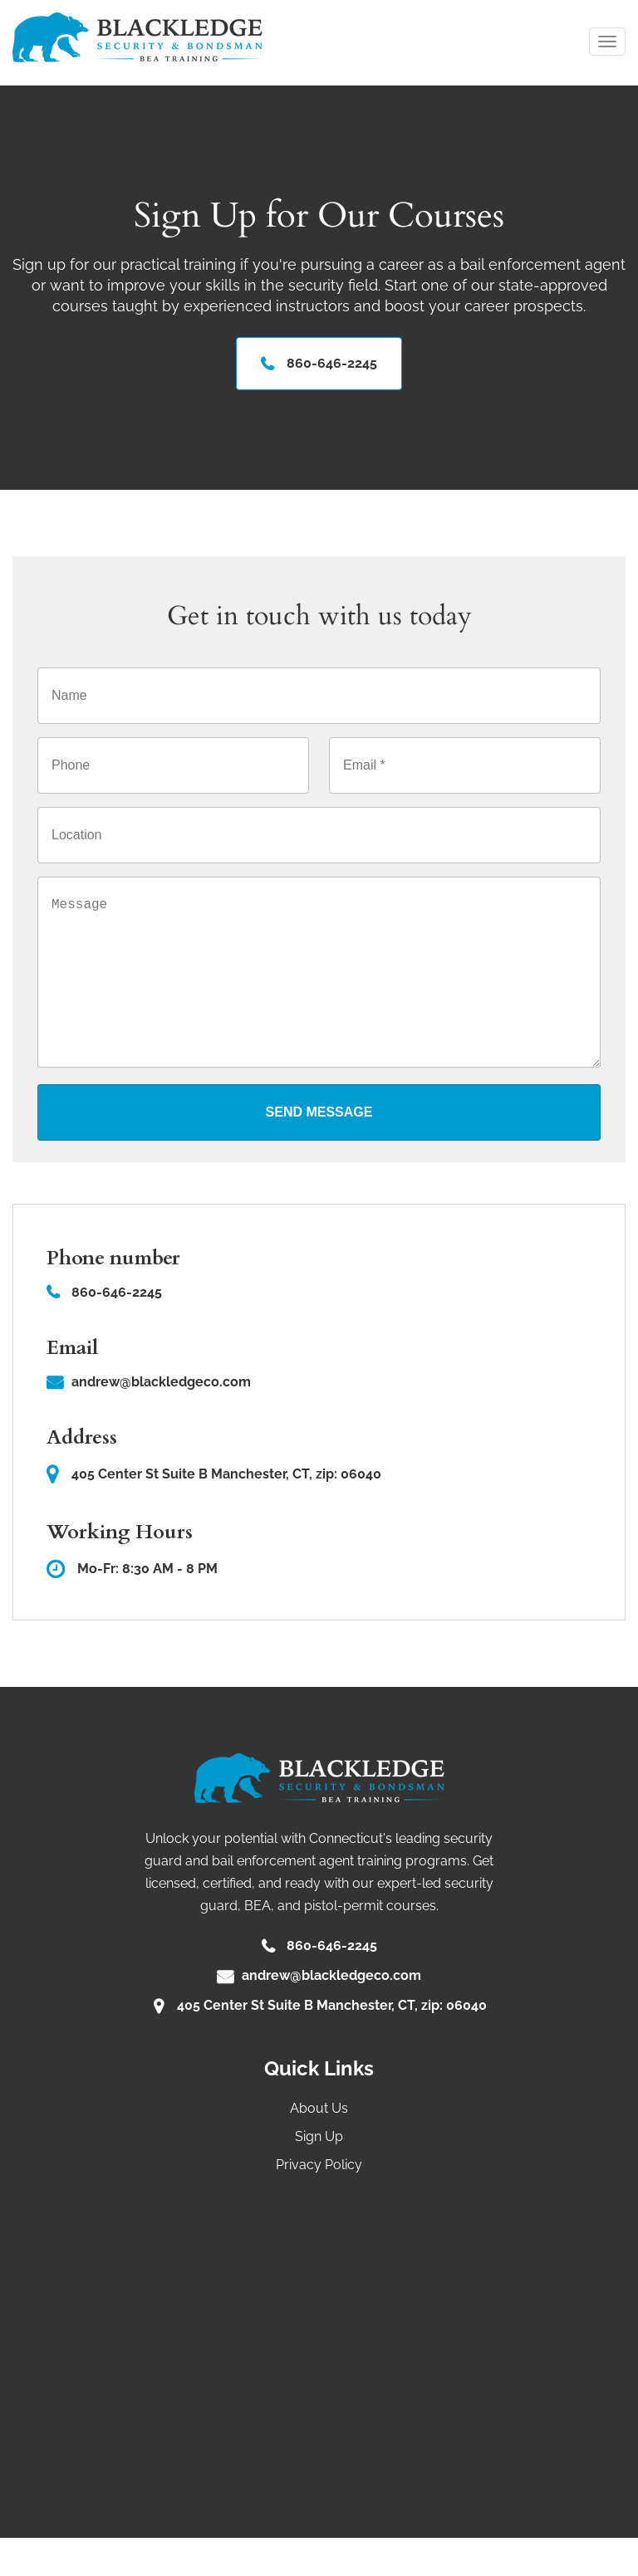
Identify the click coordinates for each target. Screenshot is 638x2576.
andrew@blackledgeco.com (161, 1421)
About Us (319, 2146)
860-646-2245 (332, 366)
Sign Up (319, 2175)
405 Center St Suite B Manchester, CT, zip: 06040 (214, 1512)
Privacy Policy (319, 2203)
